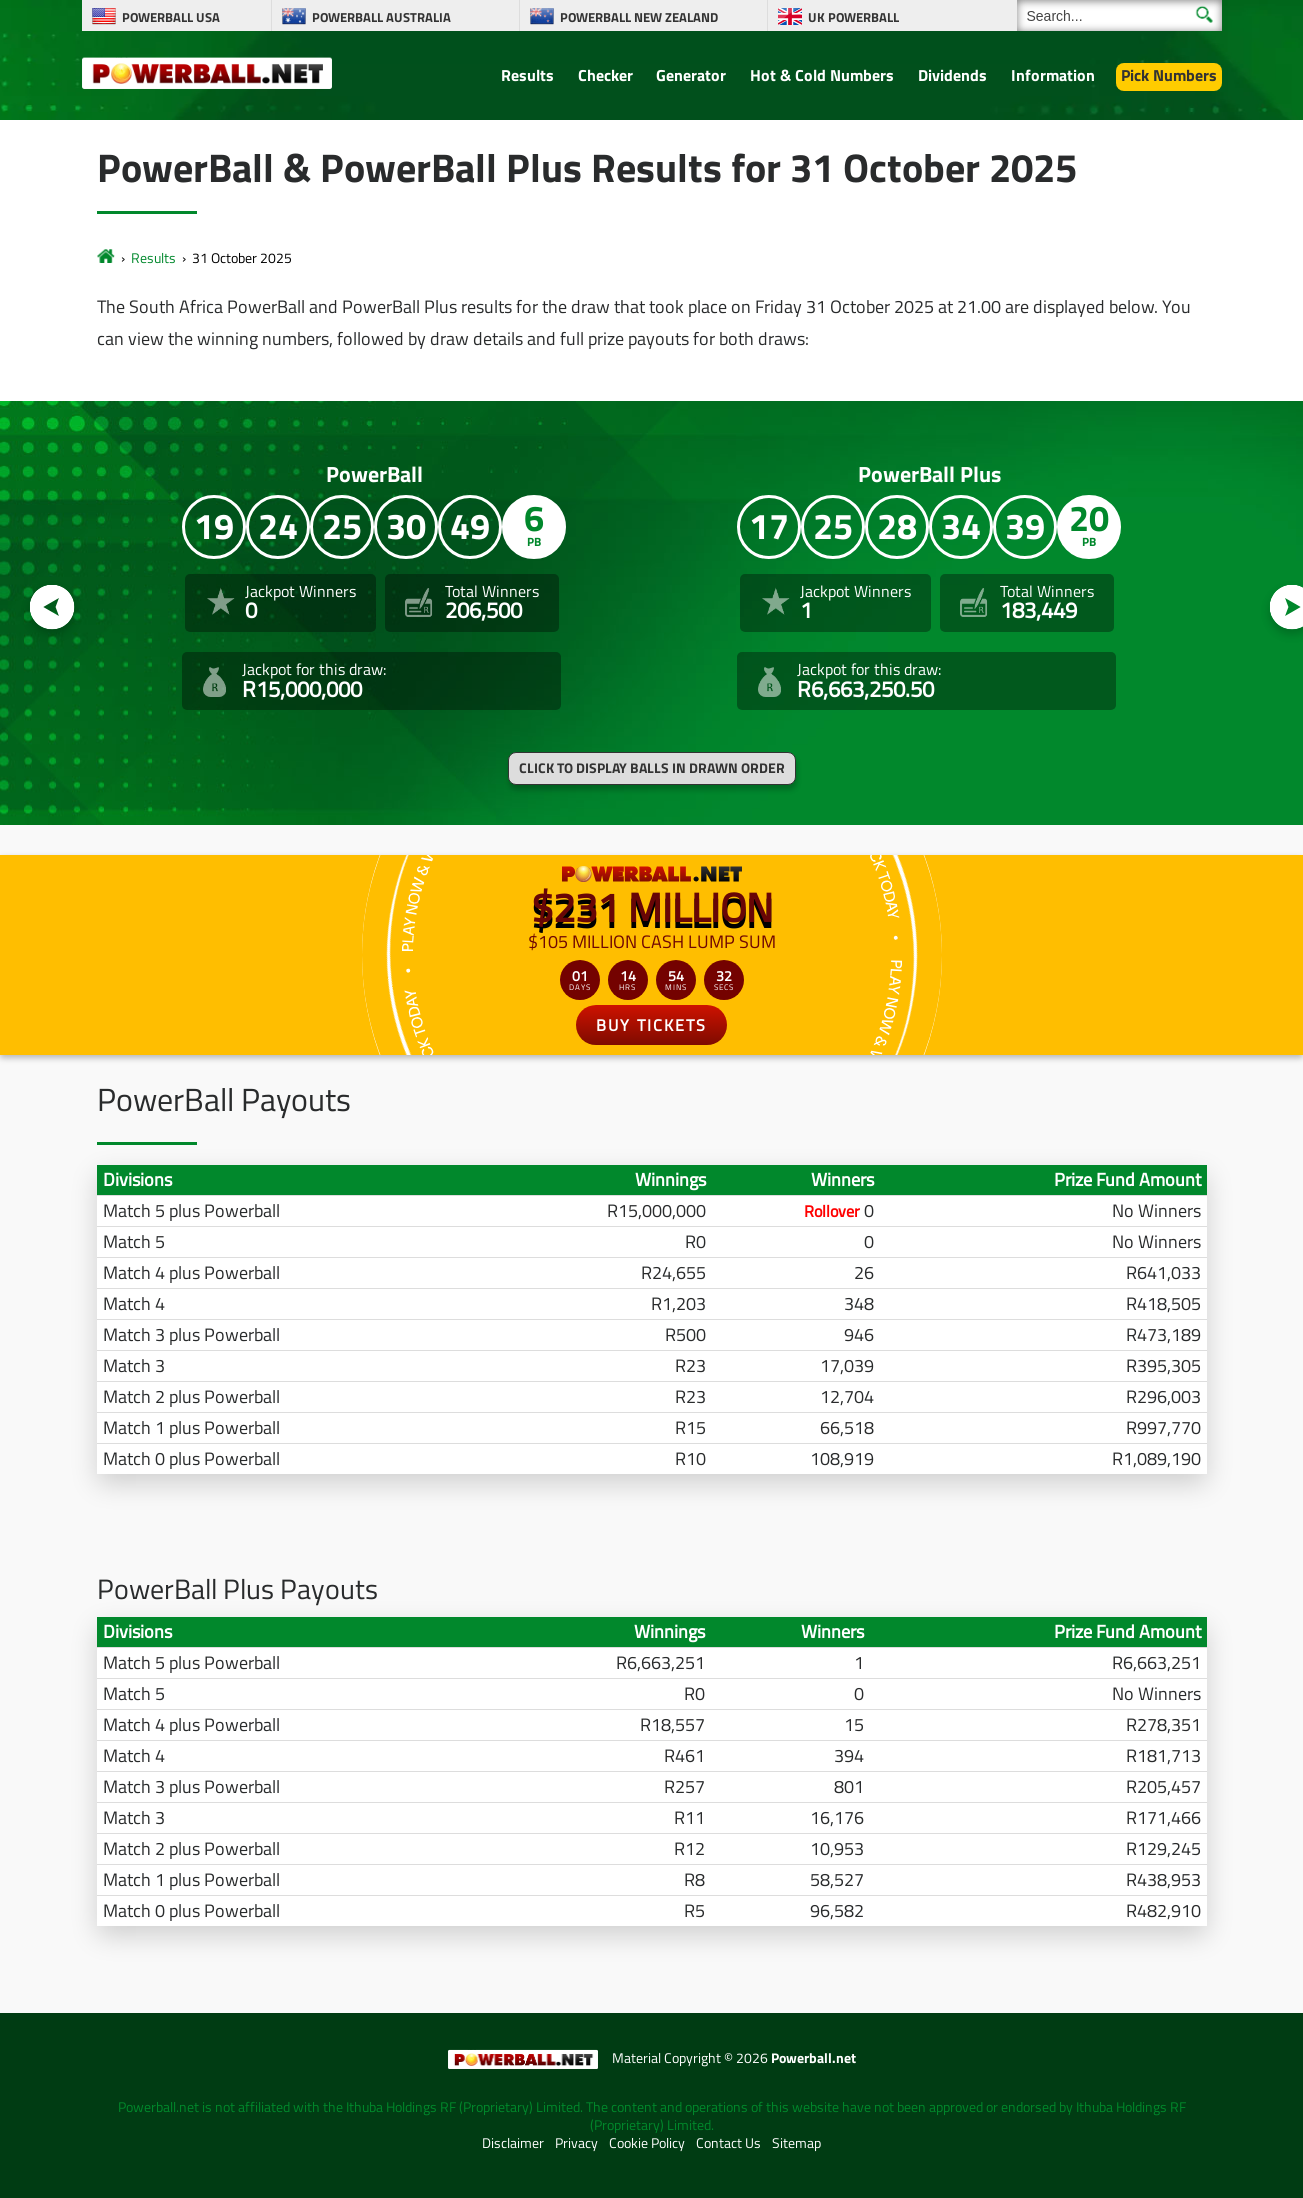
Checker (605, 75)
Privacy (576, 2143)
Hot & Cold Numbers (822, 75)
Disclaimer (513, 2143)
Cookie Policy (647, 2143)
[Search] (1119, 15)
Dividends (952, 75)
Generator (691, 75)
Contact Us (728, 2143)
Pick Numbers (1169, 75)
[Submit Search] (1204, 14)
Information (1053, 75)
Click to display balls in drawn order (652, 768)
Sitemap (796, 2143)
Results (527, 75)
